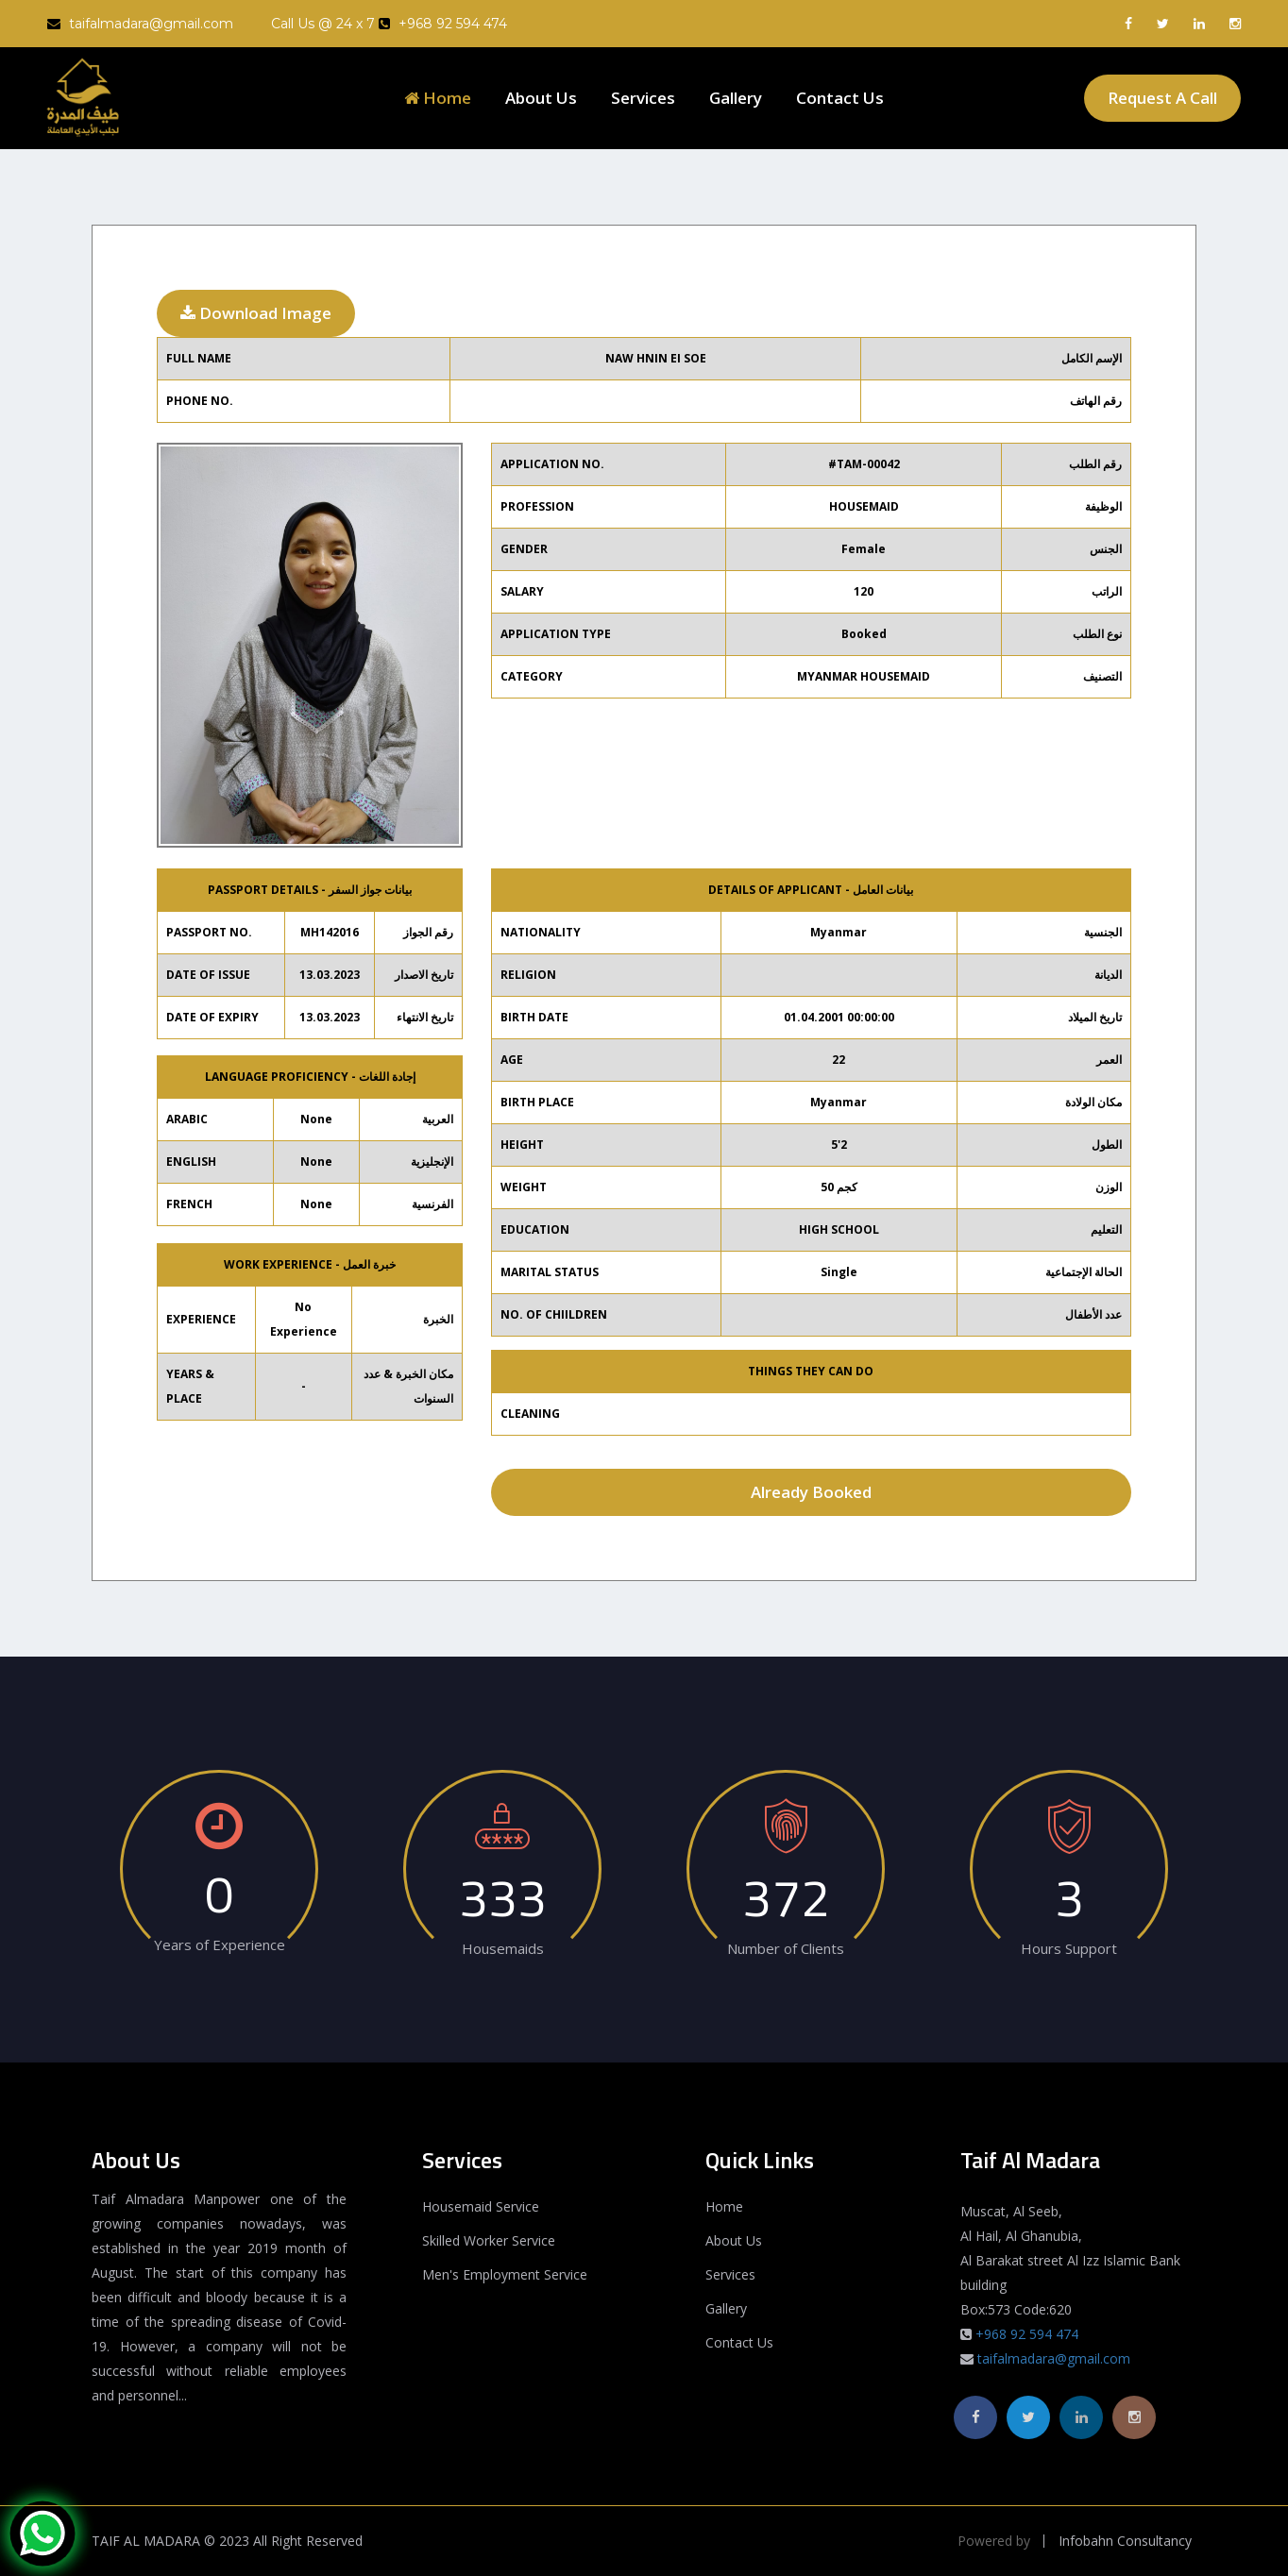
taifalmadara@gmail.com (140, 23)
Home (437, 98)
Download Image (255, 313)
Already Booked (811, 1492)
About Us (541, 98)
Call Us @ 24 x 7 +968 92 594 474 (389, 23)
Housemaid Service (480, 2206)
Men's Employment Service (504, 2274)
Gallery (735, 98)
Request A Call (1162, 98)
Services (643, 98)
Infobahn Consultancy (1125, 2541)
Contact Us (840, 98)
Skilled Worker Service (488, 2240)
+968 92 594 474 (1026, 2334)
